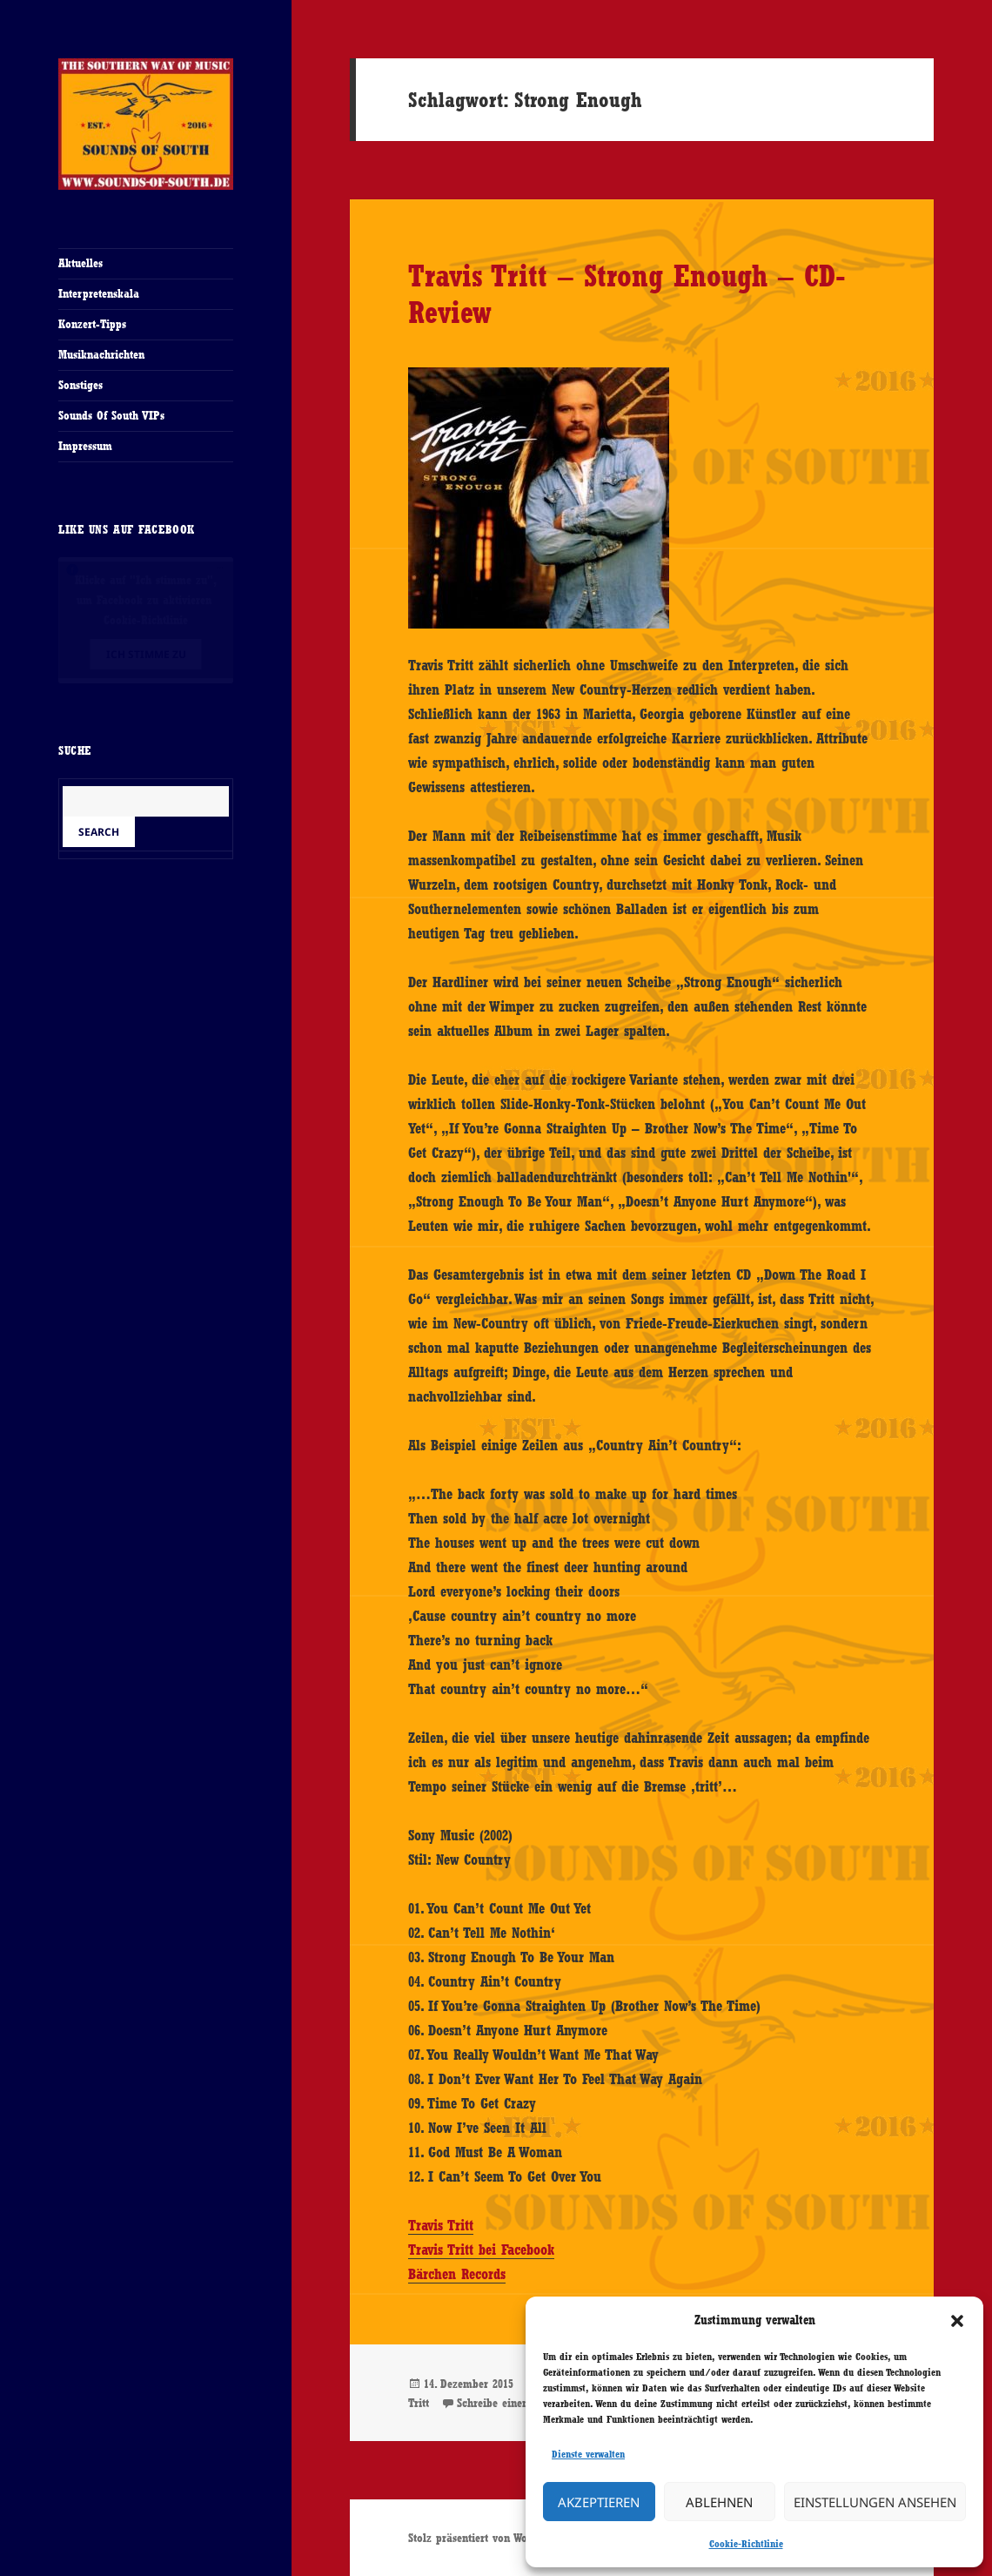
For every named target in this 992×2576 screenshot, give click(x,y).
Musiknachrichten (101, 354)
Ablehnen (719, 2502)
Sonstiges (80, 385)
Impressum (85, 446)
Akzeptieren (599, 2502)
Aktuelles (80, 263)
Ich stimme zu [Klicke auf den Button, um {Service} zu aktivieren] (146, 654)
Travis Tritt (440, 2225)
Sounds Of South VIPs (111, 415)
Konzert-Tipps (92, 324)
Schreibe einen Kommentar (523, 2403)
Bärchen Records (457, 2274)
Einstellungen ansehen (875, 2502)
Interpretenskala (98, 293)
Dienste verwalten (588, 2454)
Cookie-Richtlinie (746, 2544)
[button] (957, 2321)
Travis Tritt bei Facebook (481, 2249)
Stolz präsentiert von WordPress (485, 2538)
